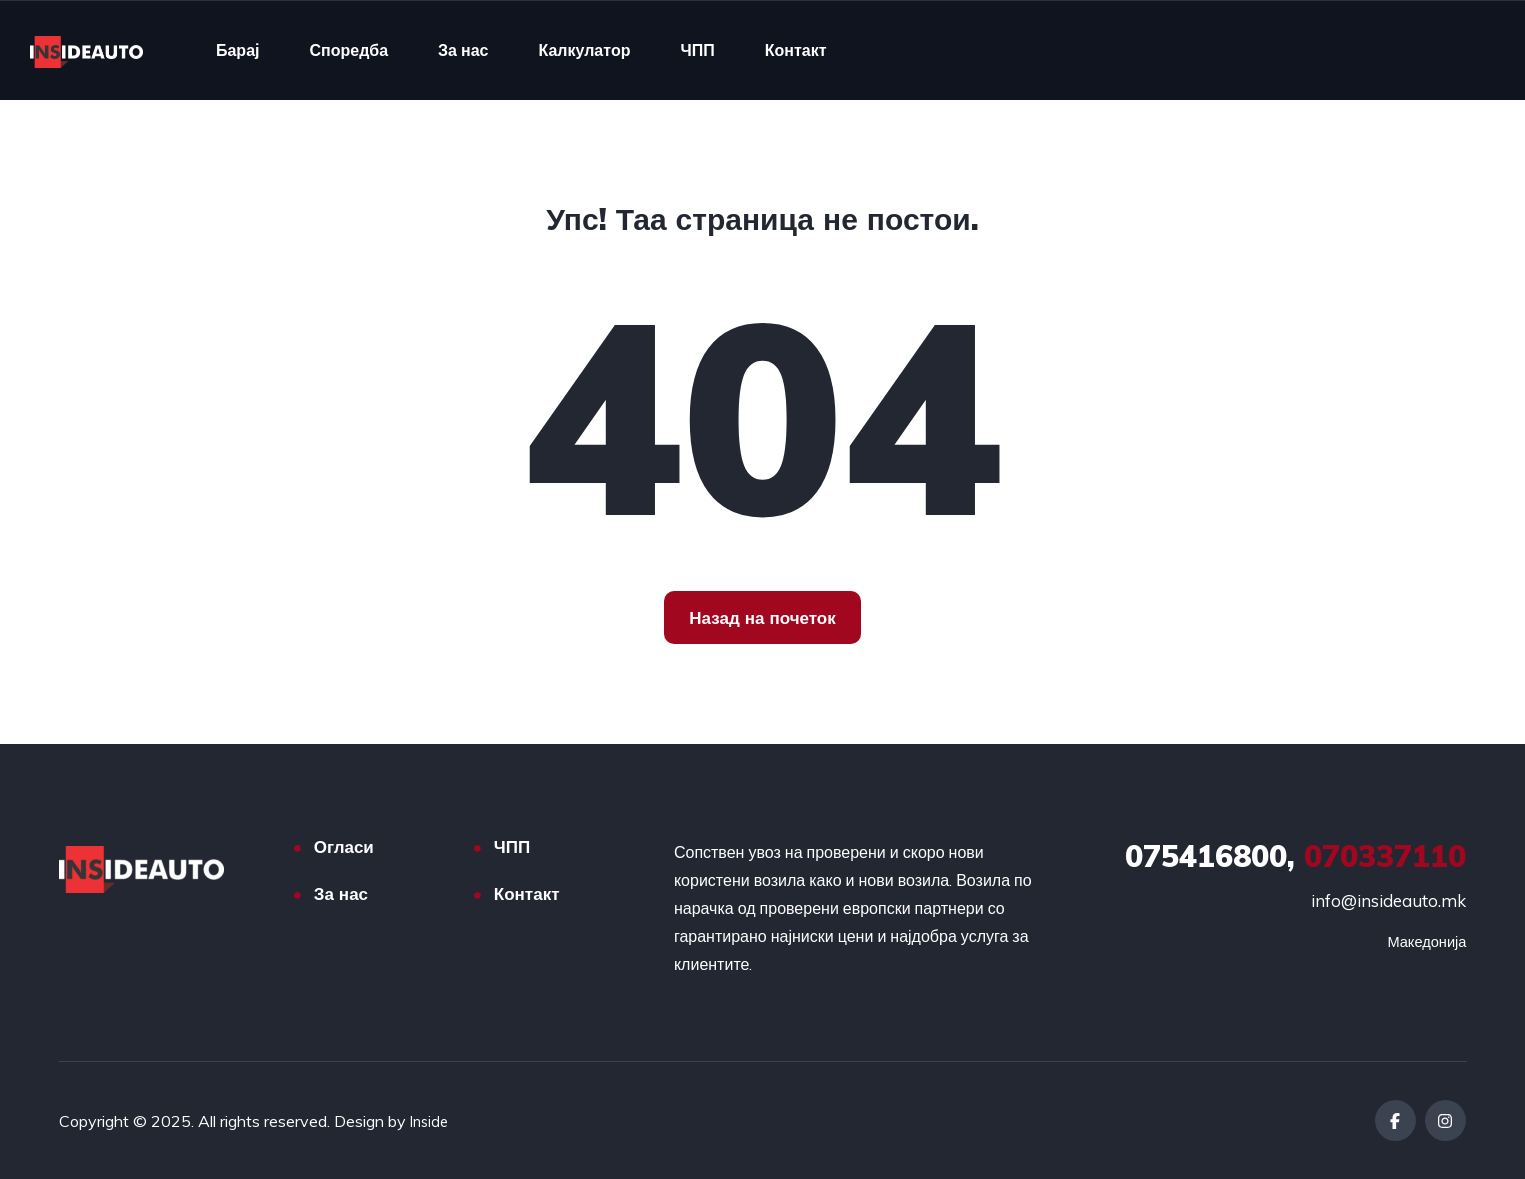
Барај (238, 50)
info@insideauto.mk (1388, 900)
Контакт (796, 50)
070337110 (1295, 856)
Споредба (348, 50)
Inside (431, 1121)
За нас (463, 50)
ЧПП (697, 50)
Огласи (344, 846)
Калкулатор (584, 50)
